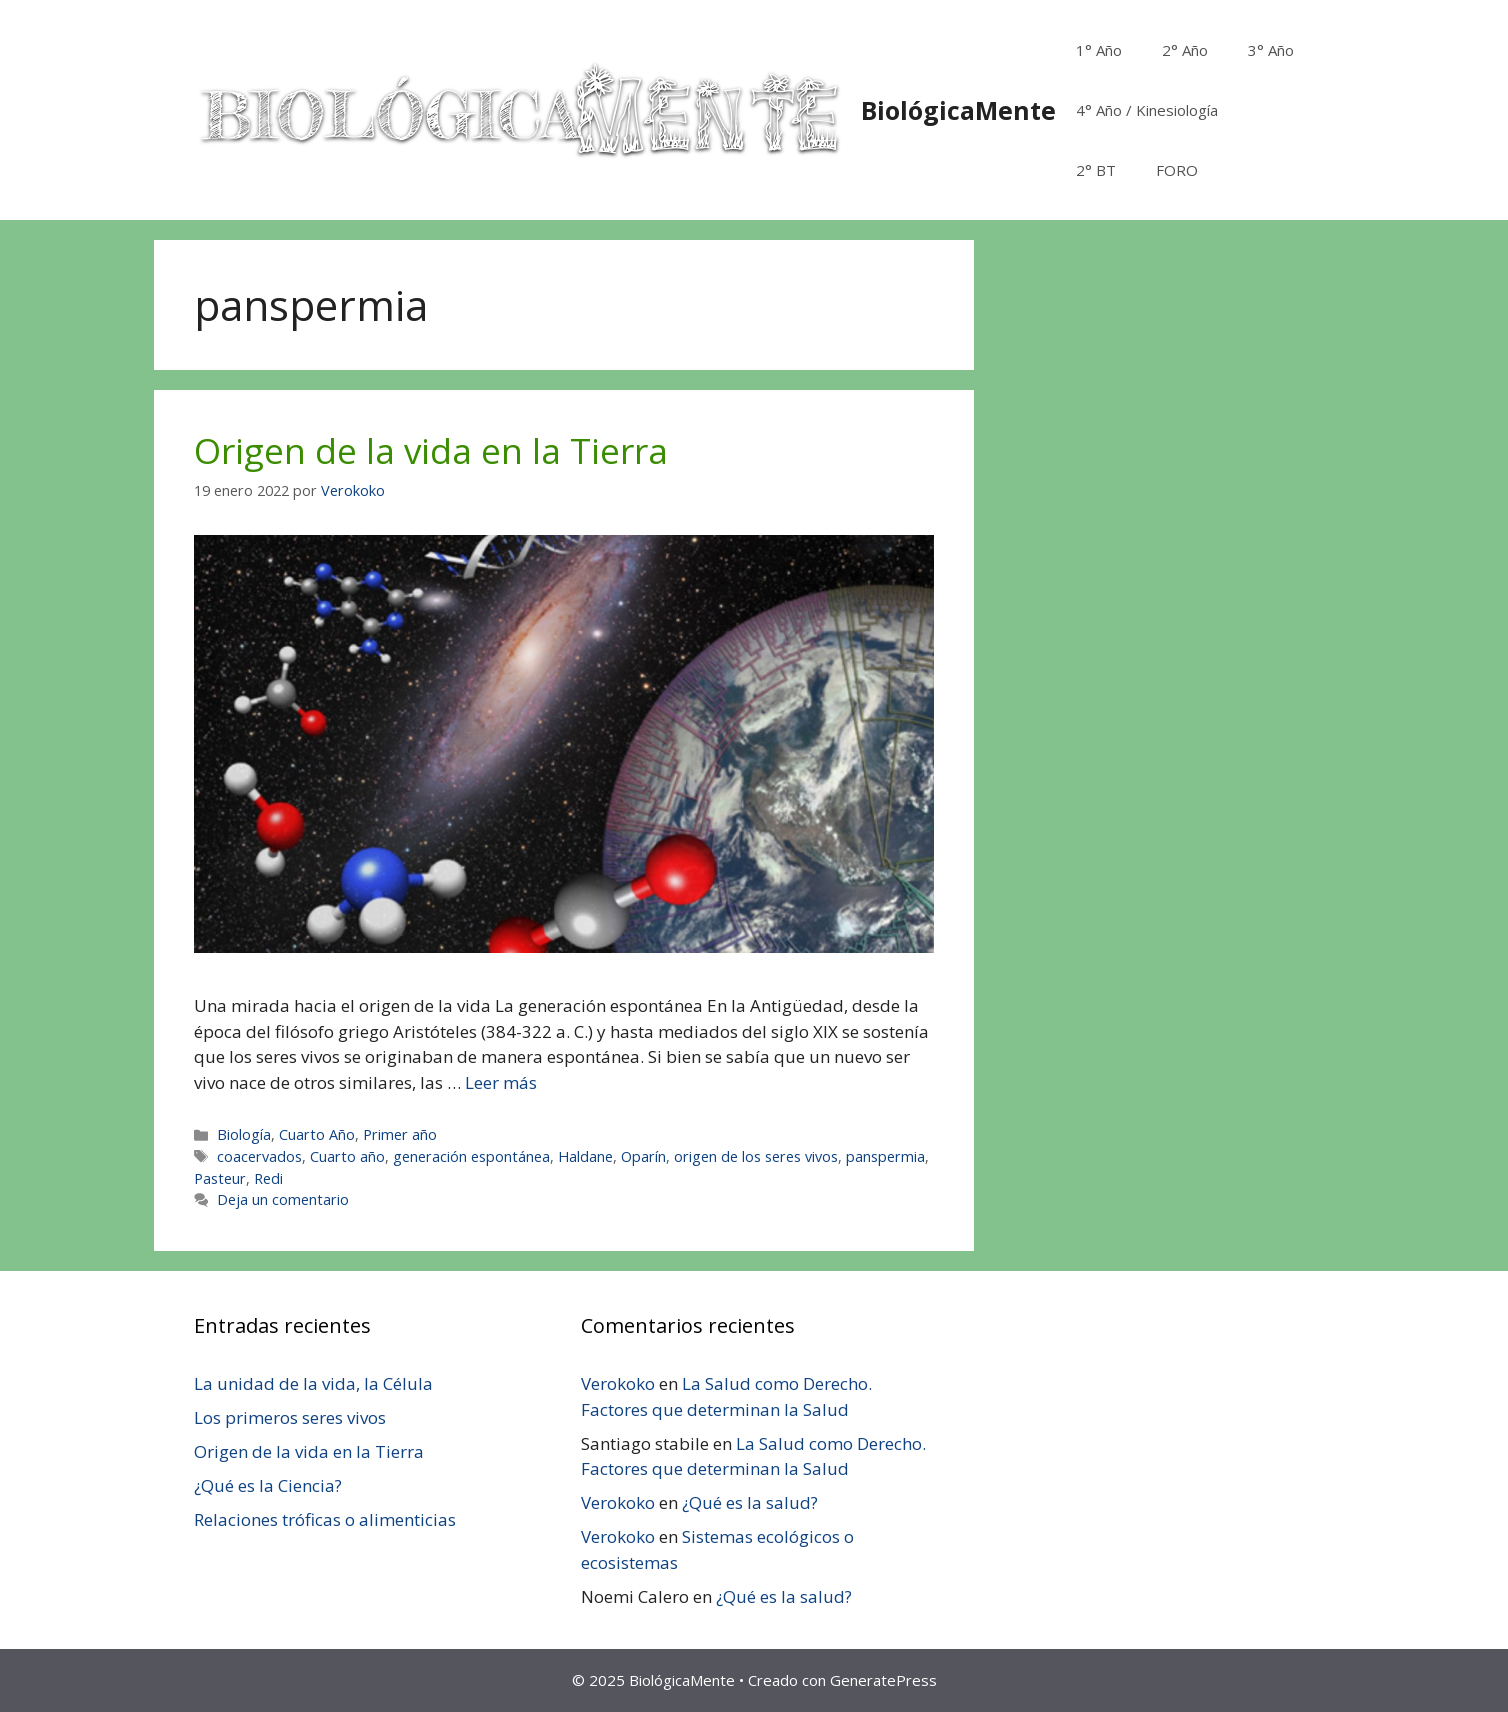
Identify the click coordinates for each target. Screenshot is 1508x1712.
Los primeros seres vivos (290, 1417)
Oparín (643, 1156)
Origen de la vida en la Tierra (431, 450)
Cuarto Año (317, 1134)
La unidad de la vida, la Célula (313, 1383)
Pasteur (220, 1178)
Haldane (585, 1156)
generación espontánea (471, 1156)
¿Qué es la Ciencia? (268, 1485)
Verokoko (618, 1383)
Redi (268, 1178)
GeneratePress (883, 1680)
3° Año (1271, 50)
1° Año (1099, 50)
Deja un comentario (283, 1199)
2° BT (1096, 170)
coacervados (259, 1156)
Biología (244, 1134)
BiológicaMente (958, 110)
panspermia (885, 1156)
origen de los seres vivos (756, 1156)
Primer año (400, 1134)
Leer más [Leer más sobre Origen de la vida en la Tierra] (501, 1082)
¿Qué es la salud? (750, 1502)
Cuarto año (347, 1156)
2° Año (1185, 50)
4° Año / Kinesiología (1147, 110)
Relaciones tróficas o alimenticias (325, 1519)
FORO (1177, 170)
